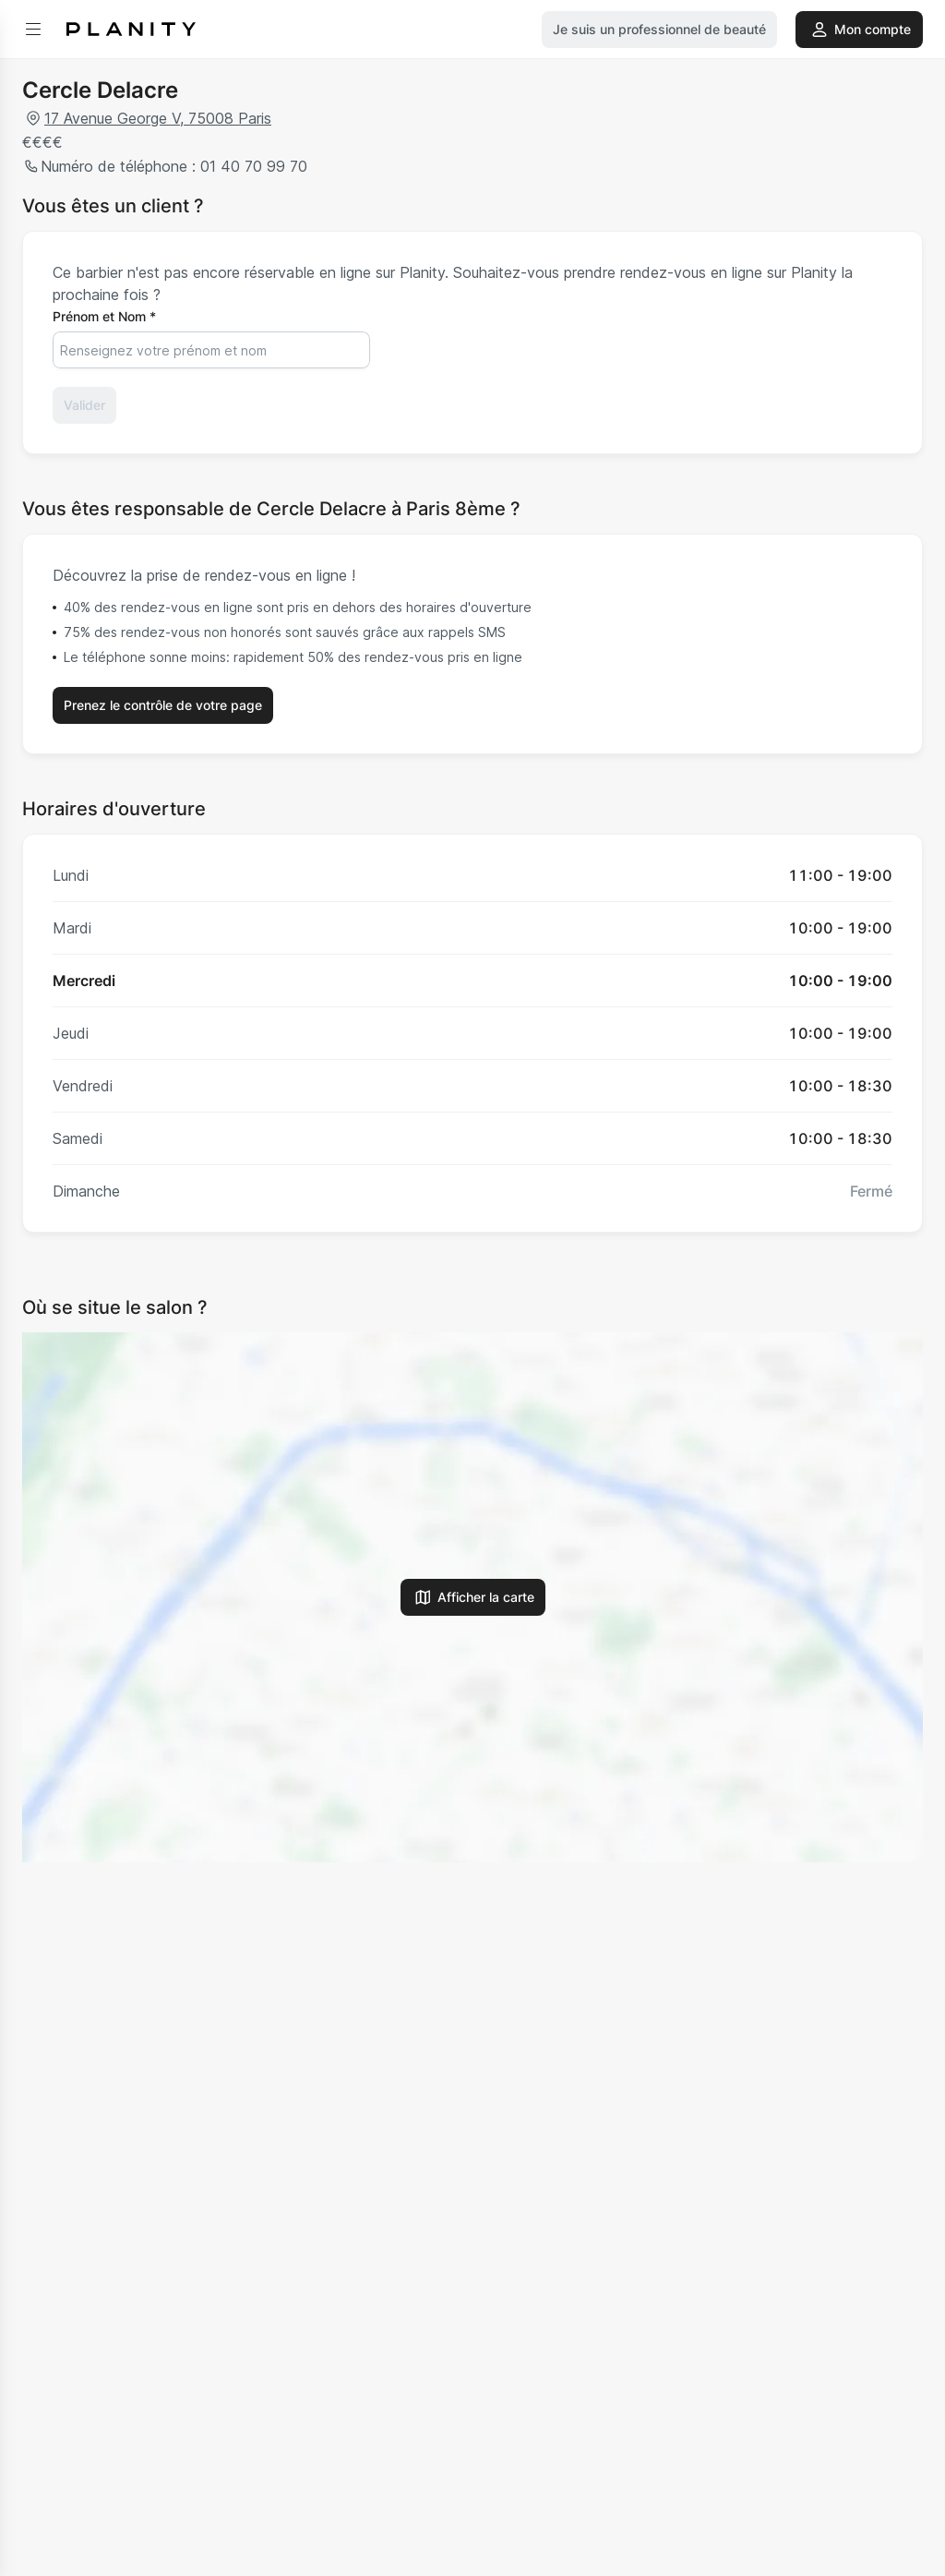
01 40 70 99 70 (251, 166)
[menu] (33, 29)
